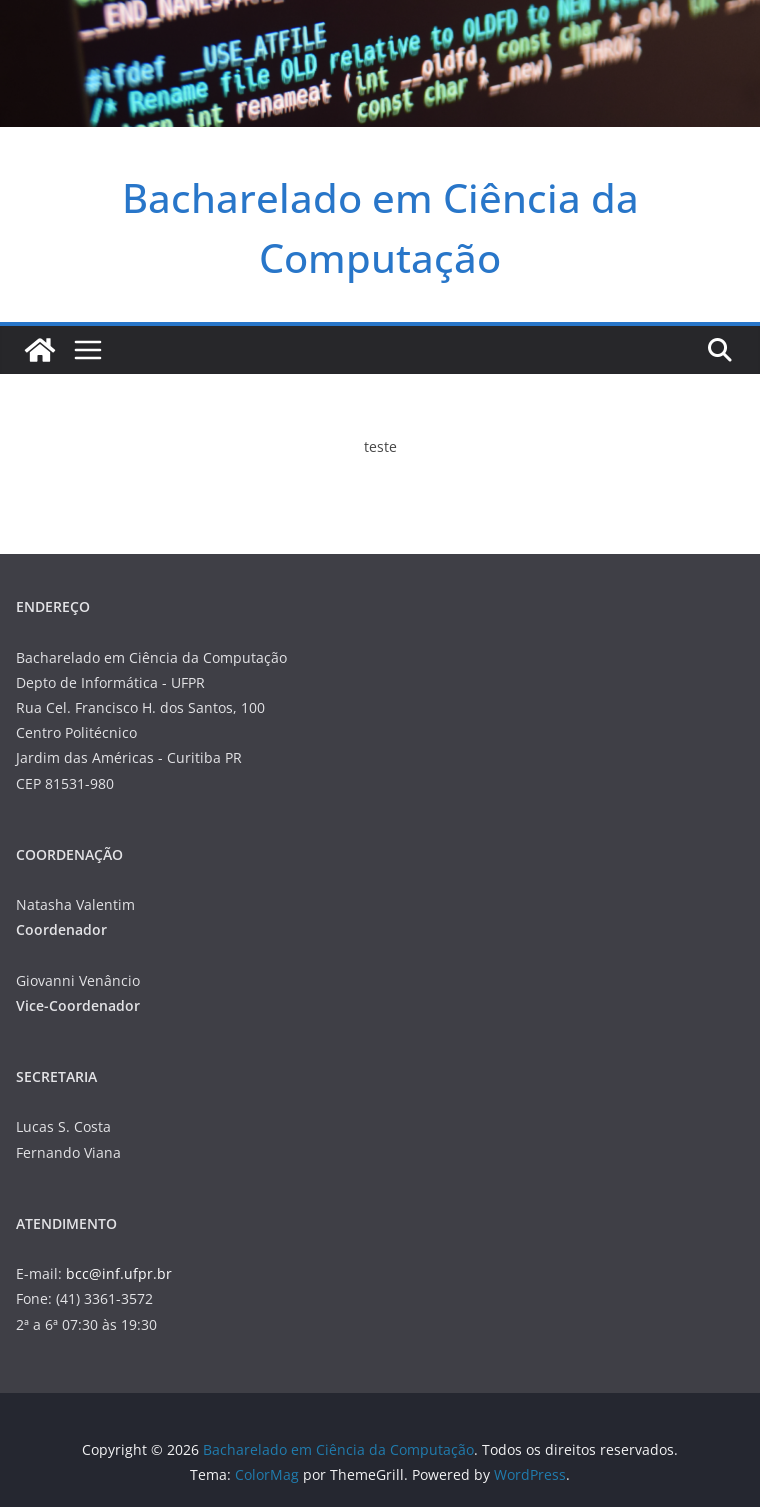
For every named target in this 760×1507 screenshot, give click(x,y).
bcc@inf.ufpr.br (119, 1273)
